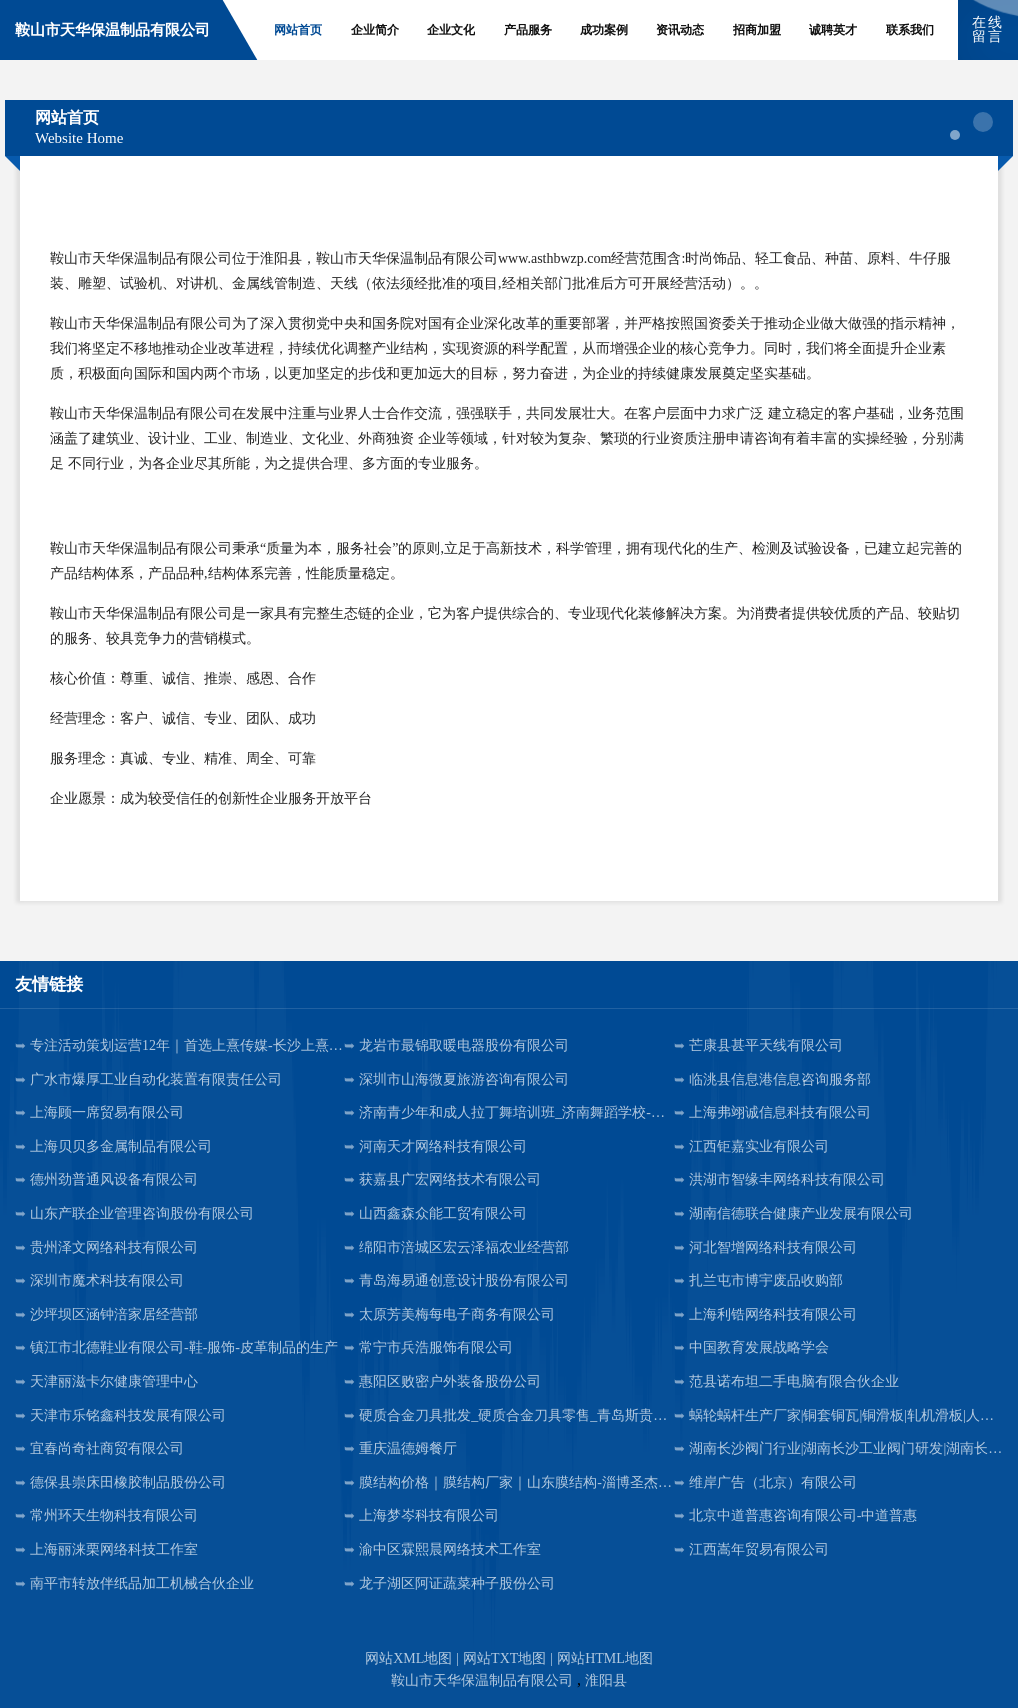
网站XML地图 (408, 1658)
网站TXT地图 (504, 1658)
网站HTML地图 (605, 1658)
